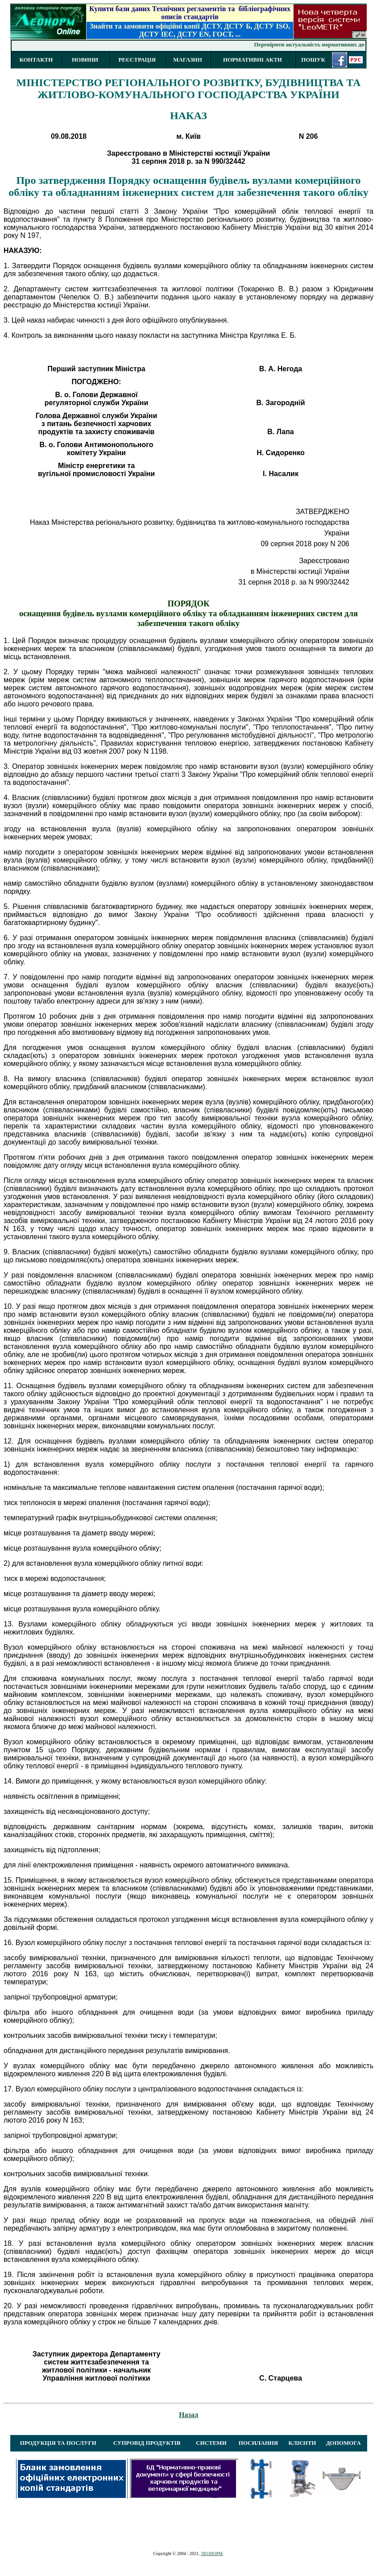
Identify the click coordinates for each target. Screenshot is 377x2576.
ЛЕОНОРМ (212, 2553)
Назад (188, 2414)
